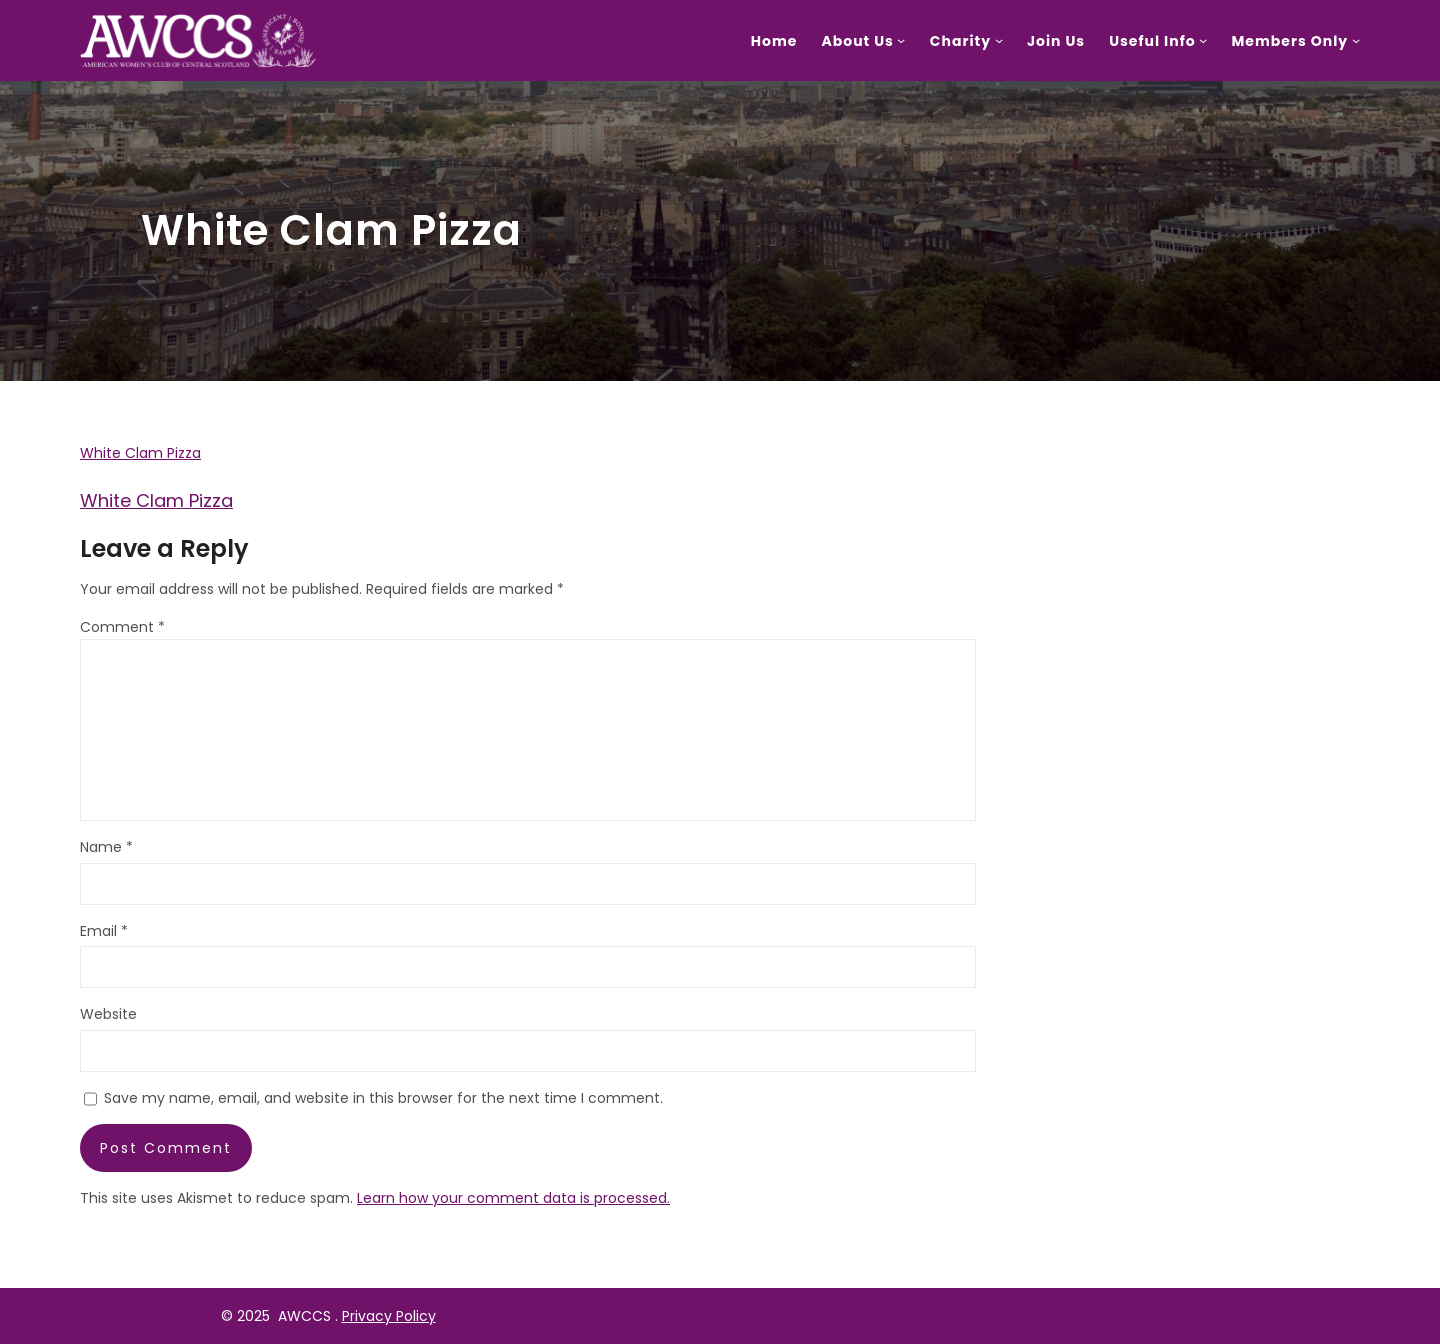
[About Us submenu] (901, 40)
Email (104, 931)
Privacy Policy (389, 1316)
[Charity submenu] (999, 40)
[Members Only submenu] (1356, 40)
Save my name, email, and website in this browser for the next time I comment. (383, 1098)
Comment (122, 627)
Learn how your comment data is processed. (513, 1198)
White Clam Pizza (140, 453)
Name (106, 847)
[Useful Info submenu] (1203, 40)
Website (108, 1014)
